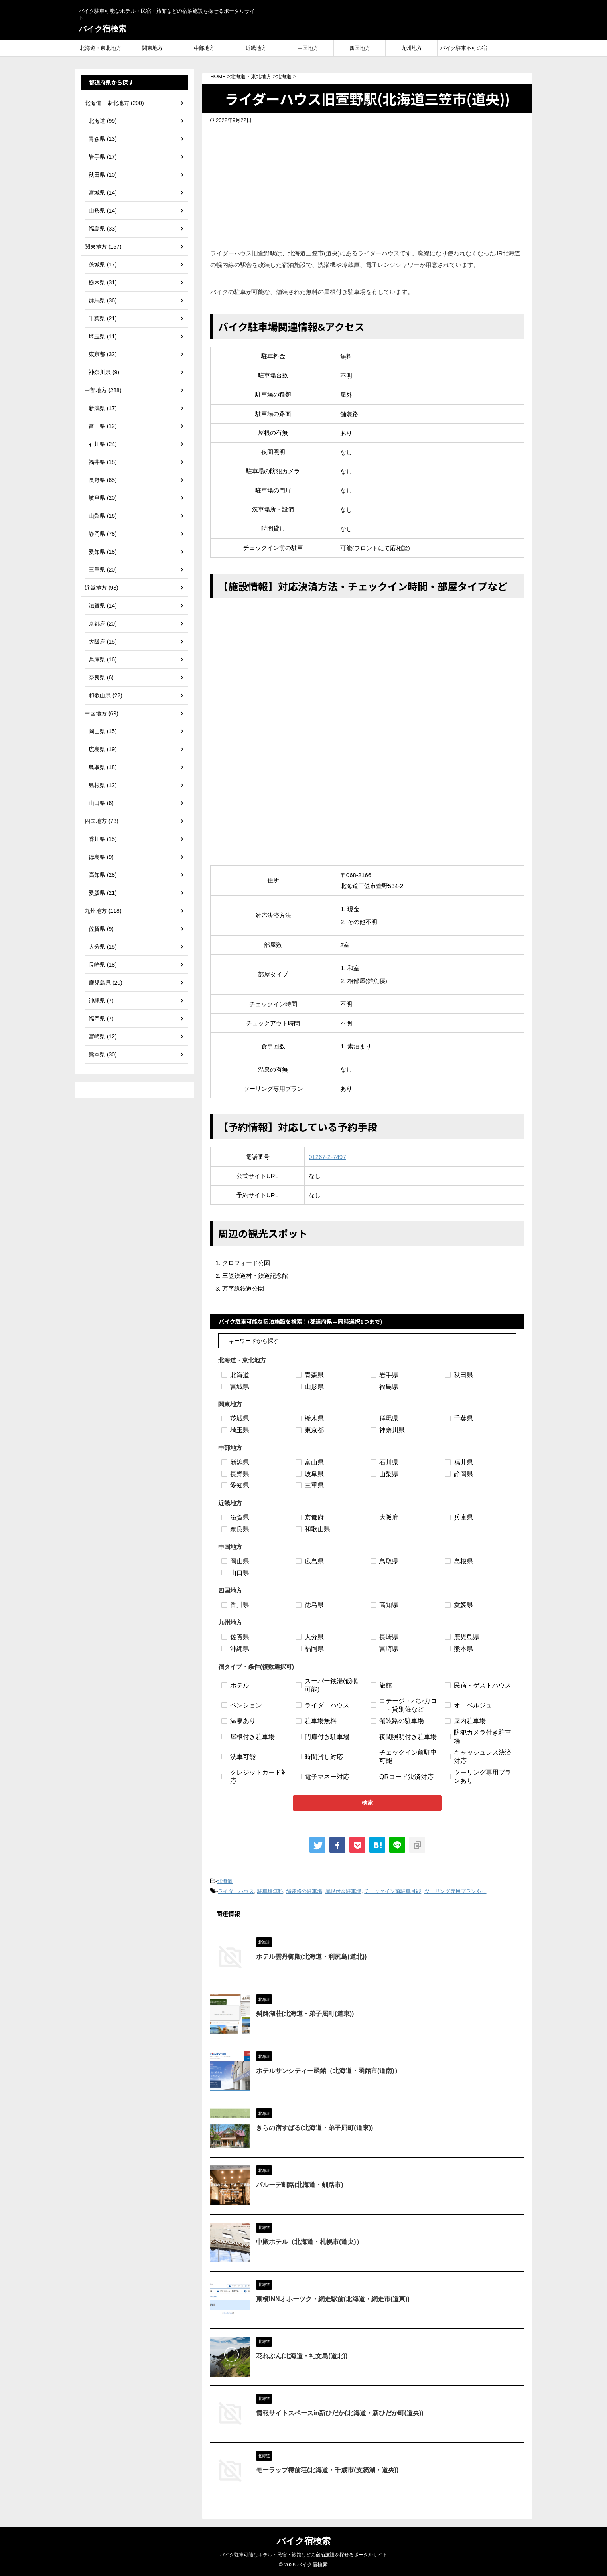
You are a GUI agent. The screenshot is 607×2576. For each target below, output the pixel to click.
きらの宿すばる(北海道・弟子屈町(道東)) (314, 2127)
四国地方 (359, 48)
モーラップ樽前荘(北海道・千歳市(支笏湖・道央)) (327, 2470)
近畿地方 (256, 48)
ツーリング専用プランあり (455, 1891)
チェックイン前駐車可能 (392, 1891)
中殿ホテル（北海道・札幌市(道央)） (309, 2241)
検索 (367, 1802)
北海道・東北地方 (100, 48)
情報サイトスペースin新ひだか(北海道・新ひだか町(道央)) (340, 2413)
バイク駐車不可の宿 (463, 48)
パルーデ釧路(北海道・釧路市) (299, 2184)
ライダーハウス (236, 1891)
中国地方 (308, 48)
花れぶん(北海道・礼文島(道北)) (301, 2356)
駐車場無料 (270, 1891)
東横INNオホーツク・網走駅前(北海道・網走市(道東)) (333, 2299)
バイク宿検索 (102, 28)
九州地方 (411, 48)
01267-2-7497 (327, 1156)
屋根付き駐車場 (343, 1891)
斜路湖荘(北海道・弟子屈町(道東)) (305, 2013)
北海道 (225, 1881)
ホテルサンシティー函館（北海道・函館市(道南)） (328, 2070)
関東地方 (152, 48)
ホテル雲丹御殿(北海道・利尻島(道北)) (311, 1956)
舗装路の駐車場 (304, 1891)
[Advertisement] (367, 184)
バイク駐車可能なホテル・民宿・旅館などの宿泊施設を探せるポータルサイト (303, 2555)
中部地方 (204, 48)
